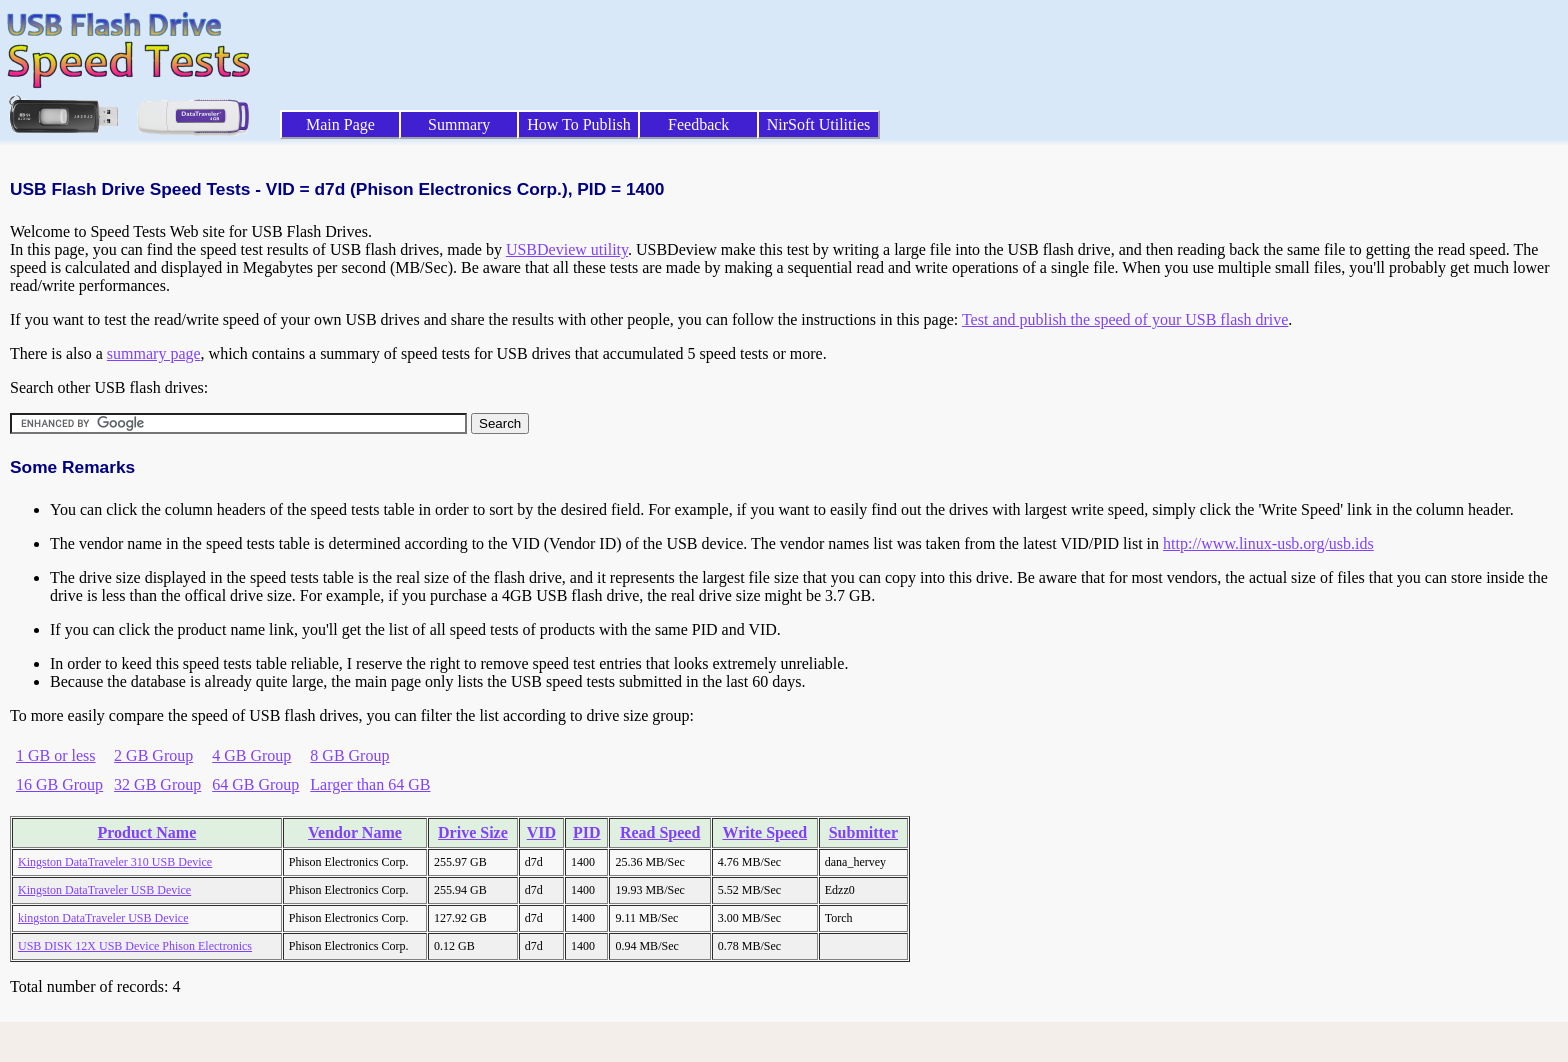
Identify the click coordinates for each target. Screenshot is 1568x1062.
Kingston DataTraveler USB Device (104, 890)
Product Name (146, 832)
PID (587, 832)
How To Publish (579, 124)
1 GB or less (56, 755)
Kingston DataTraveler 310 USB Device (115, 862)
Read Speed (660, 832)
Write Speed (764, 832)
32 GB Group (157, 784)
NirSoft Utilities (819, 124)
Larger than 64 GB (370, 784)
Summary (459, 124)
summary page (154, 353)
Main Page (340, 124)
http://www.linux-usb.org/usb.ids (1268, 543)
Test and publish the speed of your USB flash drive (1125, 319)
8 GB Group (349, 755)
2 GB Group (153, 755)
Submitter (863, 832)
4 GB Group (251, 755)
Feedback (698, 124)
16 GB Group (59, 784)
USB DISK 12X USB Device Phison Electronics (135, 946)
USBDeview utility (567, 249)
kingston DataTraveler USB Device (103, 918)
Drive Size (473, 832)
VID (541, 832)
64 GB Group (255, 784)
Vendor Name (355, 832)
